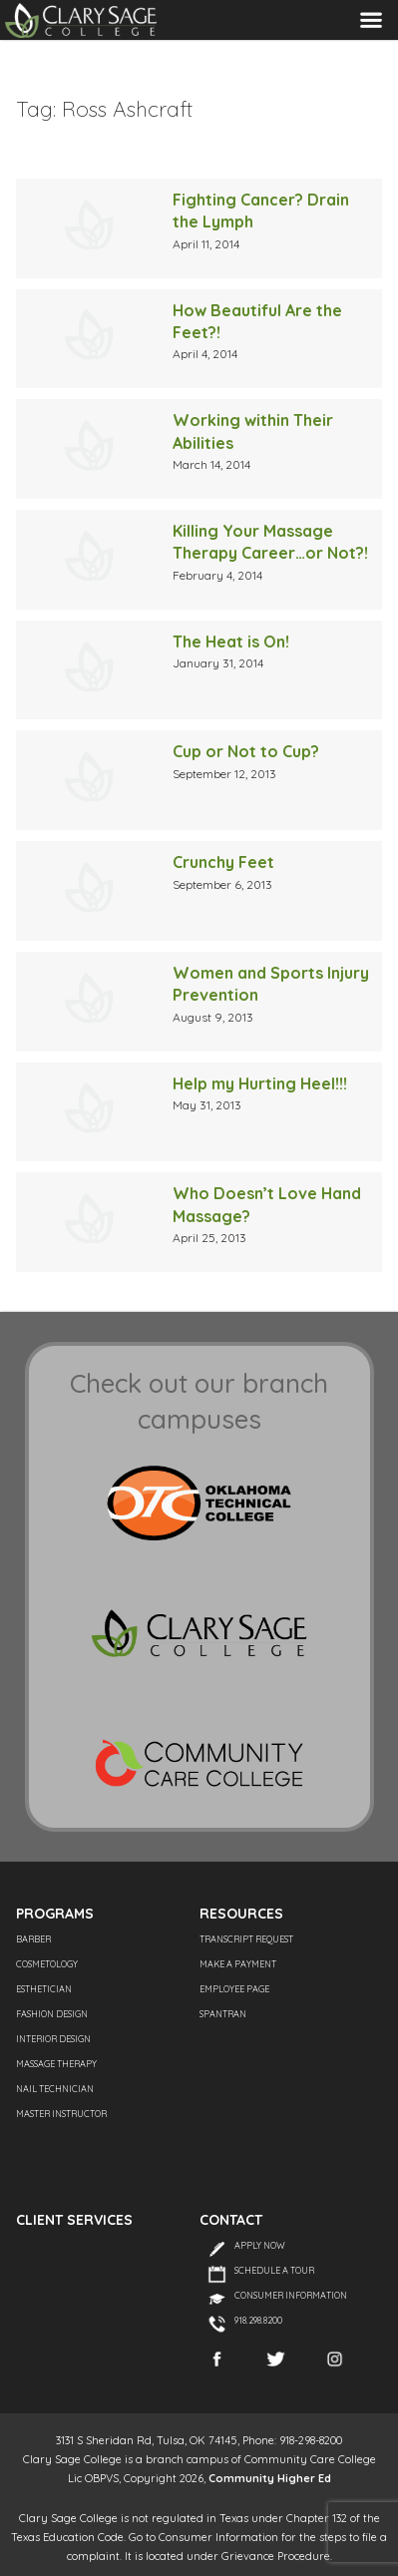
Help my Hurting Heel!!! (260, 1083)
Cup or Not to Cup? (246, 751)
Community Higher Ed (269, 2478)
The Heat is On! (231, 641)
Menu (371, 19)
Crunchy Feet (223, 862)
